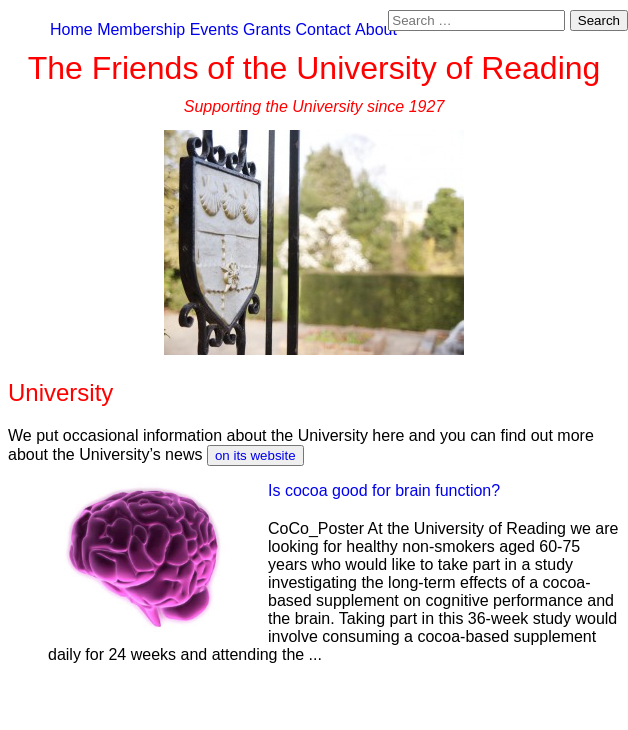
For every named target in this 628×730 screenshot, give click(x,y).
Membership (141, 29)
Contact (322, 29)
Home (71, 29)
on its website (255, 455)
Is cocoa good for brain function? (384, 490)
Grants (267, 29)
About (376, 29)
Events (214, 29)
